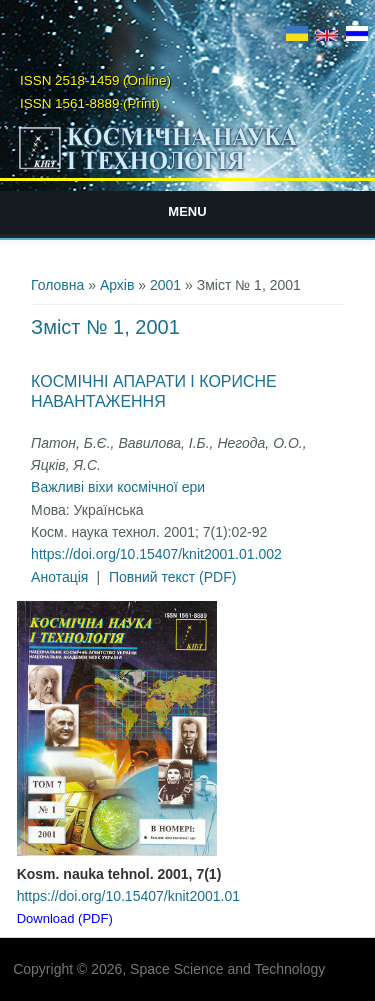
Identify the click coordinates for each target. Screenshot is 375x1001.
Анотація (59, 577)
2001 (165, 285)
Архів (117, 285)
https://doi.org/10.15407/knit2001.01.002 (156, 554)
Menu (187, 211)
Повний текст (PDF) (173, 577)
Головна (57, 285)
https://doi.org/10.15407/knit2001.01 (128, 896)
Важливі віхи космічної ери (118, 487)
